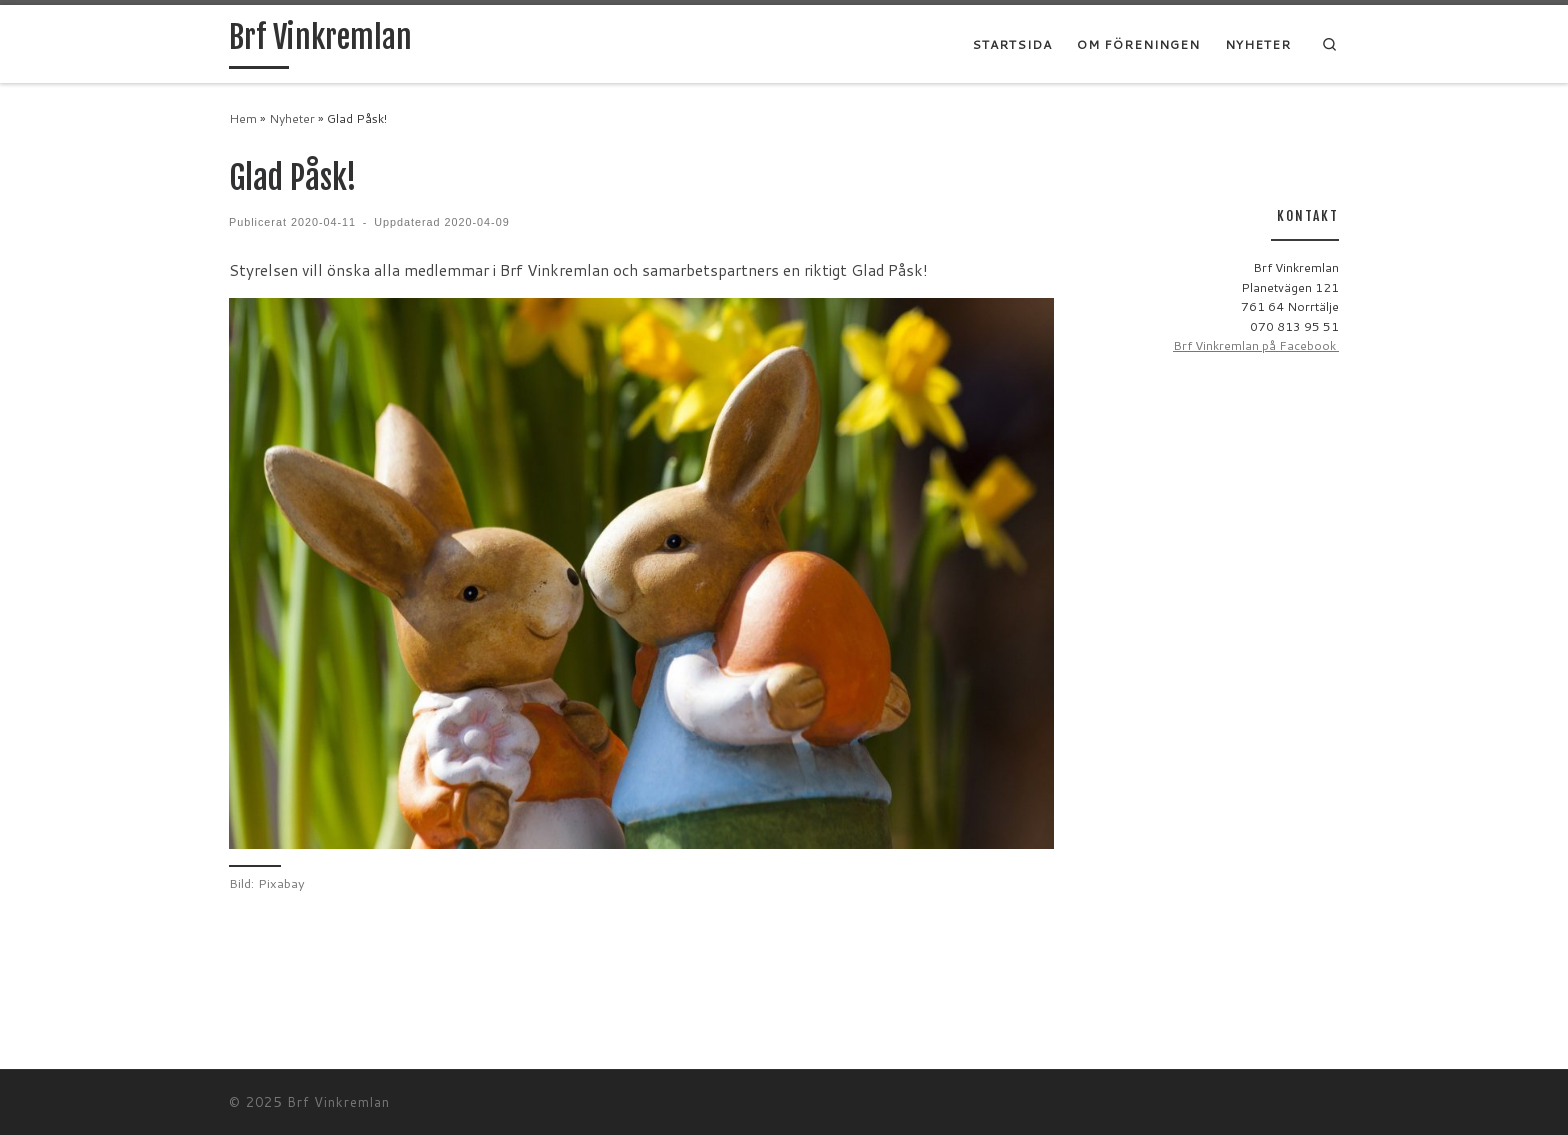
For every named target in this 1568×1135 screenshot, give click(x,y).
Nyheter (292, 118)
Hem (243, 118)
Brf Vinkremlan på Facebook (1256, 345)
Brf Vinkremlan (338, 1102)
